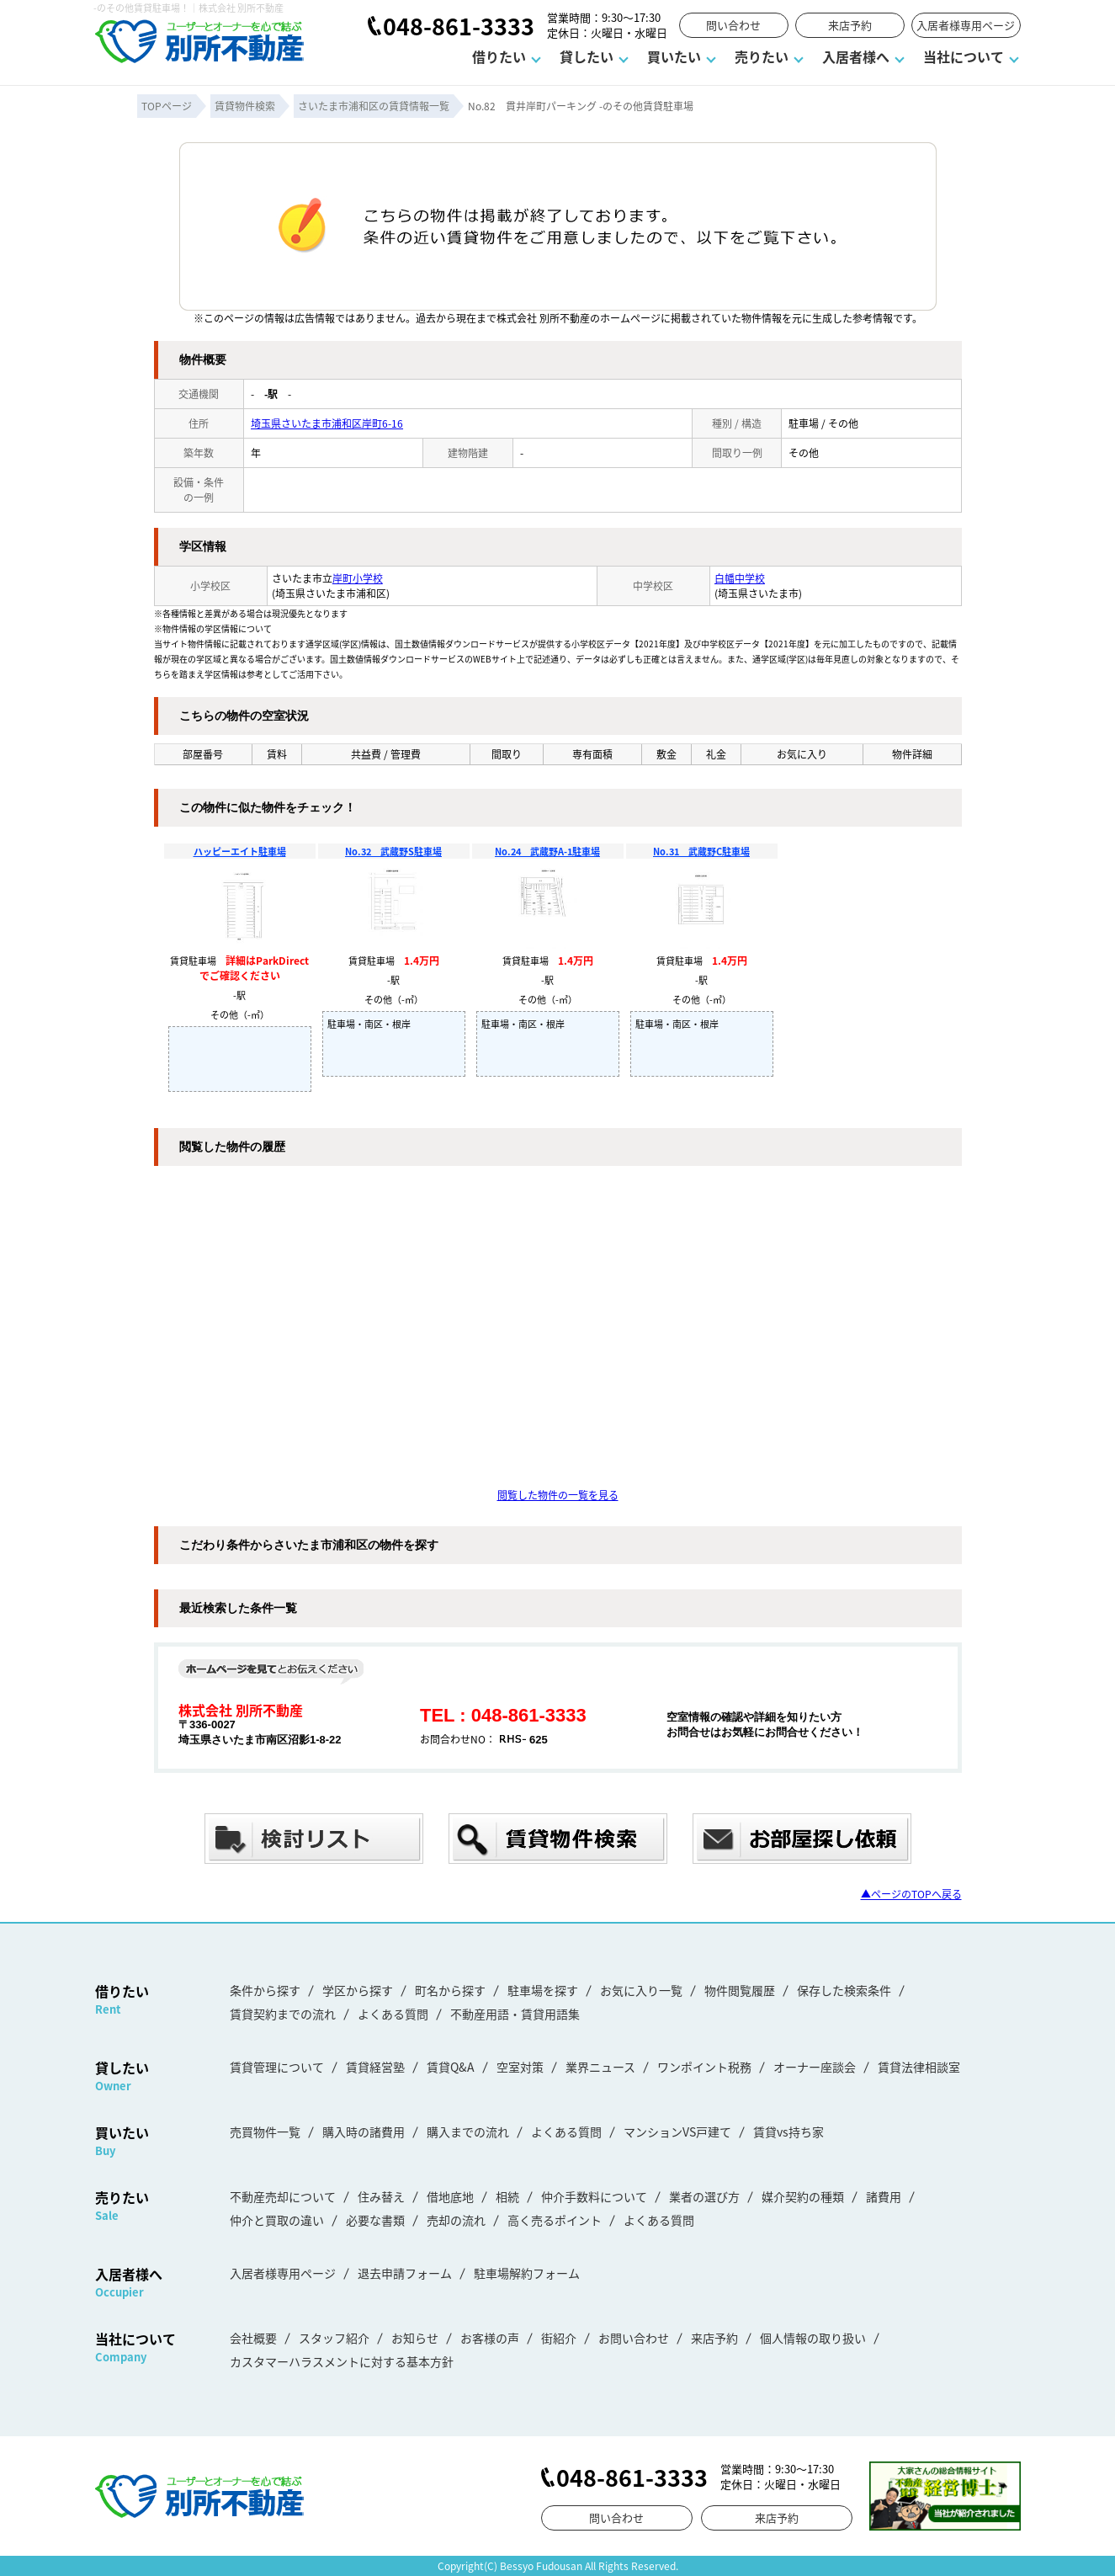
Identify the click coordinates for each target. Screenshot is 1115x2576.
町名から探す (450, 1990)
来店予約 (850, 25)
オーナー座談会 (814, 2066)
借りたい (499, 56)
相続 (507, 2196)
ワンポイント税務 (704, 2066)
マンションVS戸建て (677, 2131)
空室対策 (520, 2066)
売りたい (761, 56)
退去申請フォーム (405, 2273)
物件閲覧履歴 (739, 1990)
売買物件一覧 (265, 2131)
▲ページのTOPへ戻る (911, 1894)
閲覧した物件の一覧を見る (558, 1495)
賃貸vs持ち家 (788, 2131)
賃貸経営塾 (375, 2066)
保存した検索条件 (844, 1990)
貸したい (586, 56)
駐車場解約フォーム (527, 2273)
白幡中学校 (739, 578)
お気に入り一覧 (641, 1990)
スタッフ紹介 (334, 2337)
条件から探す (265, 1990)
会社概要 (253, 2337)
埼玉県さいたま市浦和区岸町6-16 (327, 423)
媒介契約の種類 (803, 2196)
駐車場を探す (542, 1990)
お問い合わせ (633, 2337)
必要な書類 (375, 2219)
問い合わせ (733, 25)
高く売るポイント (554, 2219)
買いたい (674, 56)
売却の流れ (456, 2219)
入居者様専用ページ (965, 25)
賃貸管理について (277, 2066)
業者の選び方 (704, 2196)
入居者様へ (855, 56)
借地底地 (450, 2196)
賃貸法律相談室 (919, 2066)
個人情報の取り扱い (813, 2337)
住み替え (381, 2196)
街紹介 (558, 2337)
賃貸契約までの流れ (283, 2013)
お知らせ (414, 2337)
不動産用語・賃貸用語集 (515, 2013)
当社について (963, 56)
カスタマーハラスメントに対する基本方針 (342, 2361)
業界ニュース (600, 2066)
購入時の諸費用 (363, 2131)
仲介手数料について (594, 2196)
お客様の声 (489, 2337)
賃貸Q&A (451, 2066)
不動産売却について (283, 2196)
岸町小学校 (357, 578)
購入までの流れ (468, 2131)
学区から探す (357, 1990)
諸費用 (883, 2196)
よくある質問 (393, 2013)
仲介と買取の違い (277, 2219)
